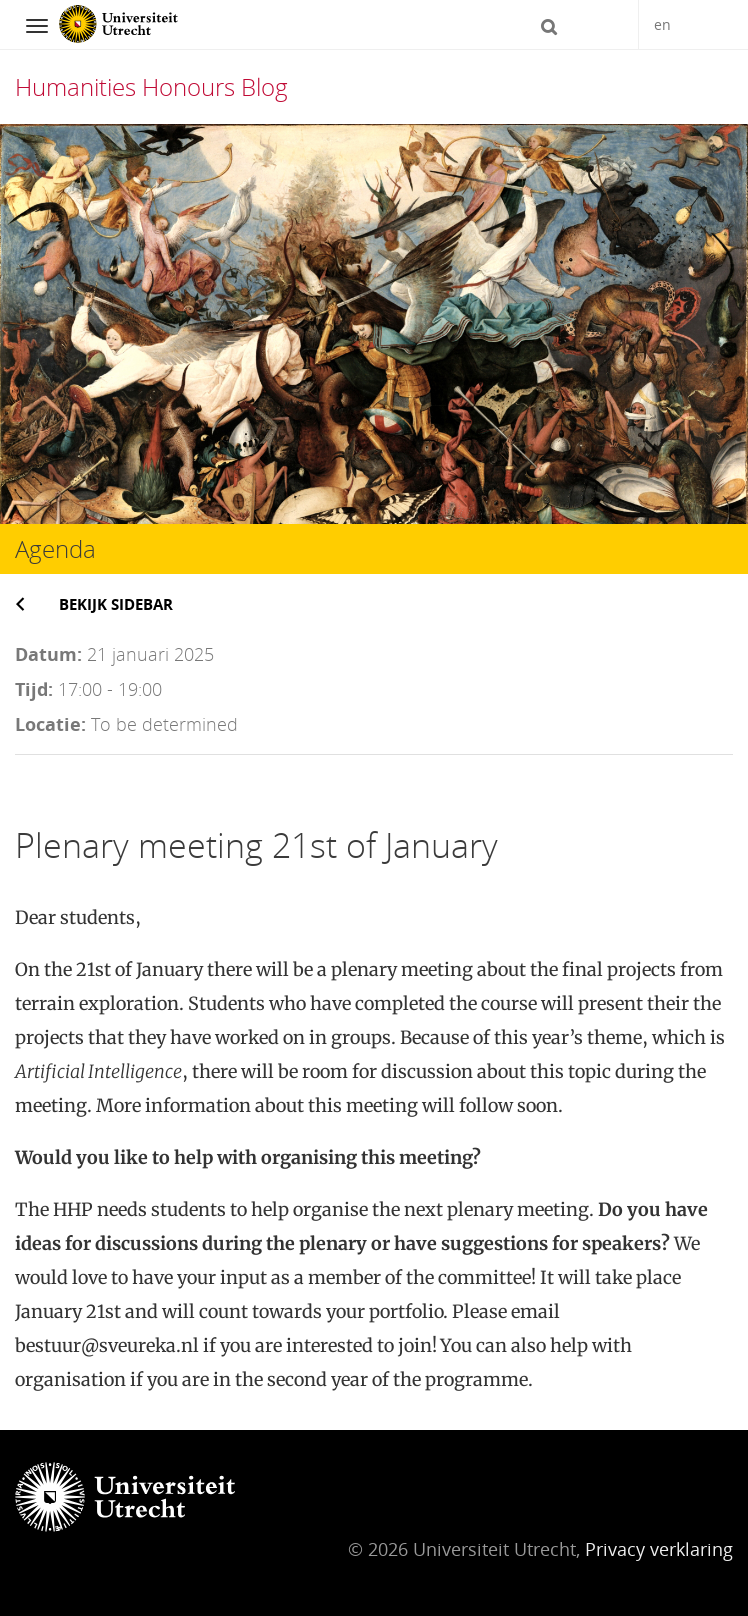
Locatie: (50, 724)
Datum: (48, 654)
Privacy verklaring (659, 1549)
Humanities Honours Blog (151, 86)
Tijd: (34, 689)
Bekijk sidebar (116, 604)
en (662, 24)
